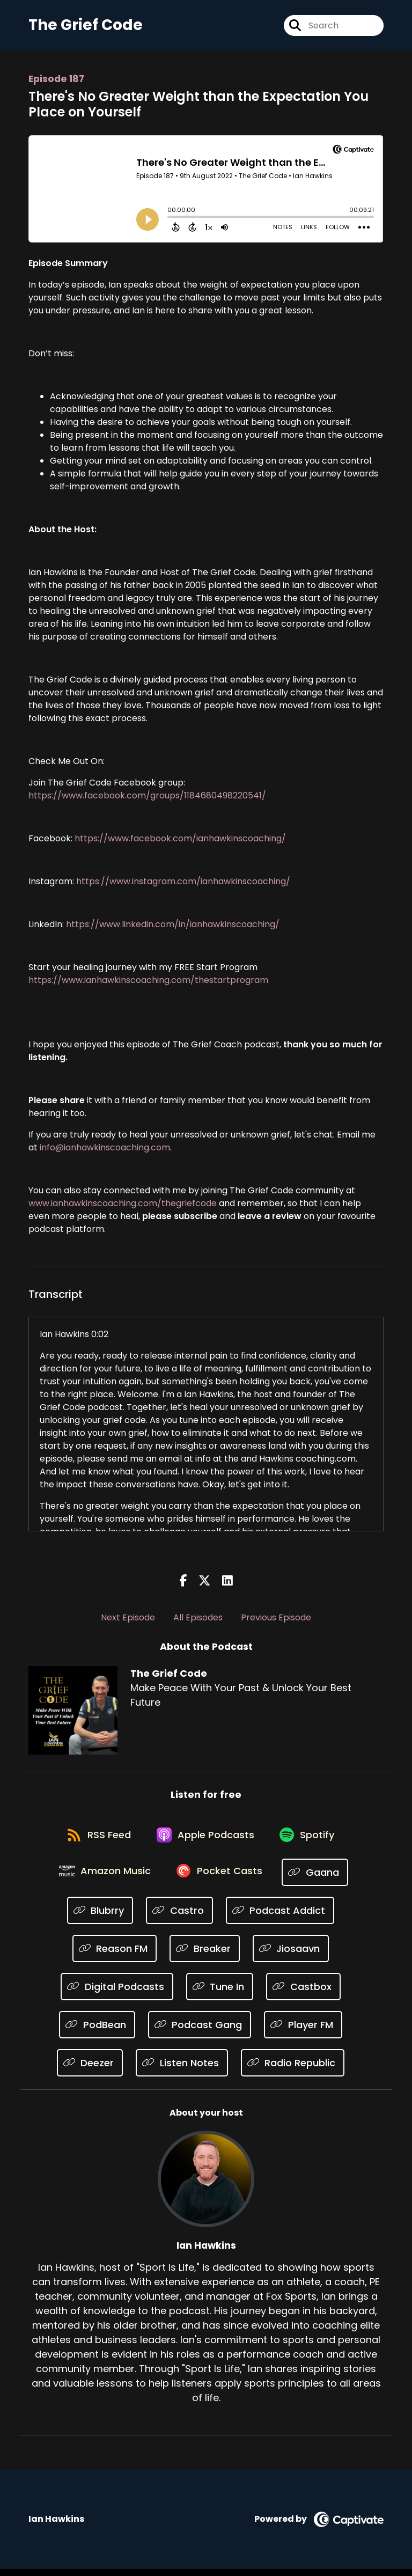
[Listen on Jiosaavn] (291, 1955)
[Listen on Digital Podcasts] (117, 1993)
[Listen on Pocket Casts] (221, 1879)
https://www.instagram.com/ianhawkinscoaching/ (183, 883)
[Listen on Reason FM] (114, 1955)
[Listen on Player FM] (303, 2031)
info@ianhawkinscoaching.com (105, 1149)
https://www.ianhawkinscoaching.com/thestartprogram (148, 982)
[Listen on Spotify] (310, 1840)
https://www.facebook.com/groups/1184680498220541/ (147, 797)
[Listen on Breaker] (205, 1955)
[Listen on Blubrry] (100, 1917)
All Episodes (198, 1620)
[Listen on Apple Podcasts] (205, 1840)
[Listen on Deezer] (90, 2069)
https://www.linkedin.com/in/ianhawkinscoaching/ (172, 926)
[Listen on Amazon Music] (103, 1879)
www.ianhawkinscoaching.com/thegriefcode (122, 1205)
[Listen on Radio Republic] (293, 2069)
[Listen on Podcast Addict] (280, 1917)
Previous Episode (276, 1620)
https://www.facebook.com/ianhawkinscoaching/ (180, 840)
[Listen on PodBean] (97, 2031)
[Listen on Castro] (179, 1917)
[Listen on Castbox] (303, 1993)
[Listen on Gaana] (318, 1879)
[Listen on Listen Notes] (182, 2069)
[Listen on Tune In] (220, 1993)
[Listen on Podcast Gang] (200, 2031)
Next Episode (128, 1620)
